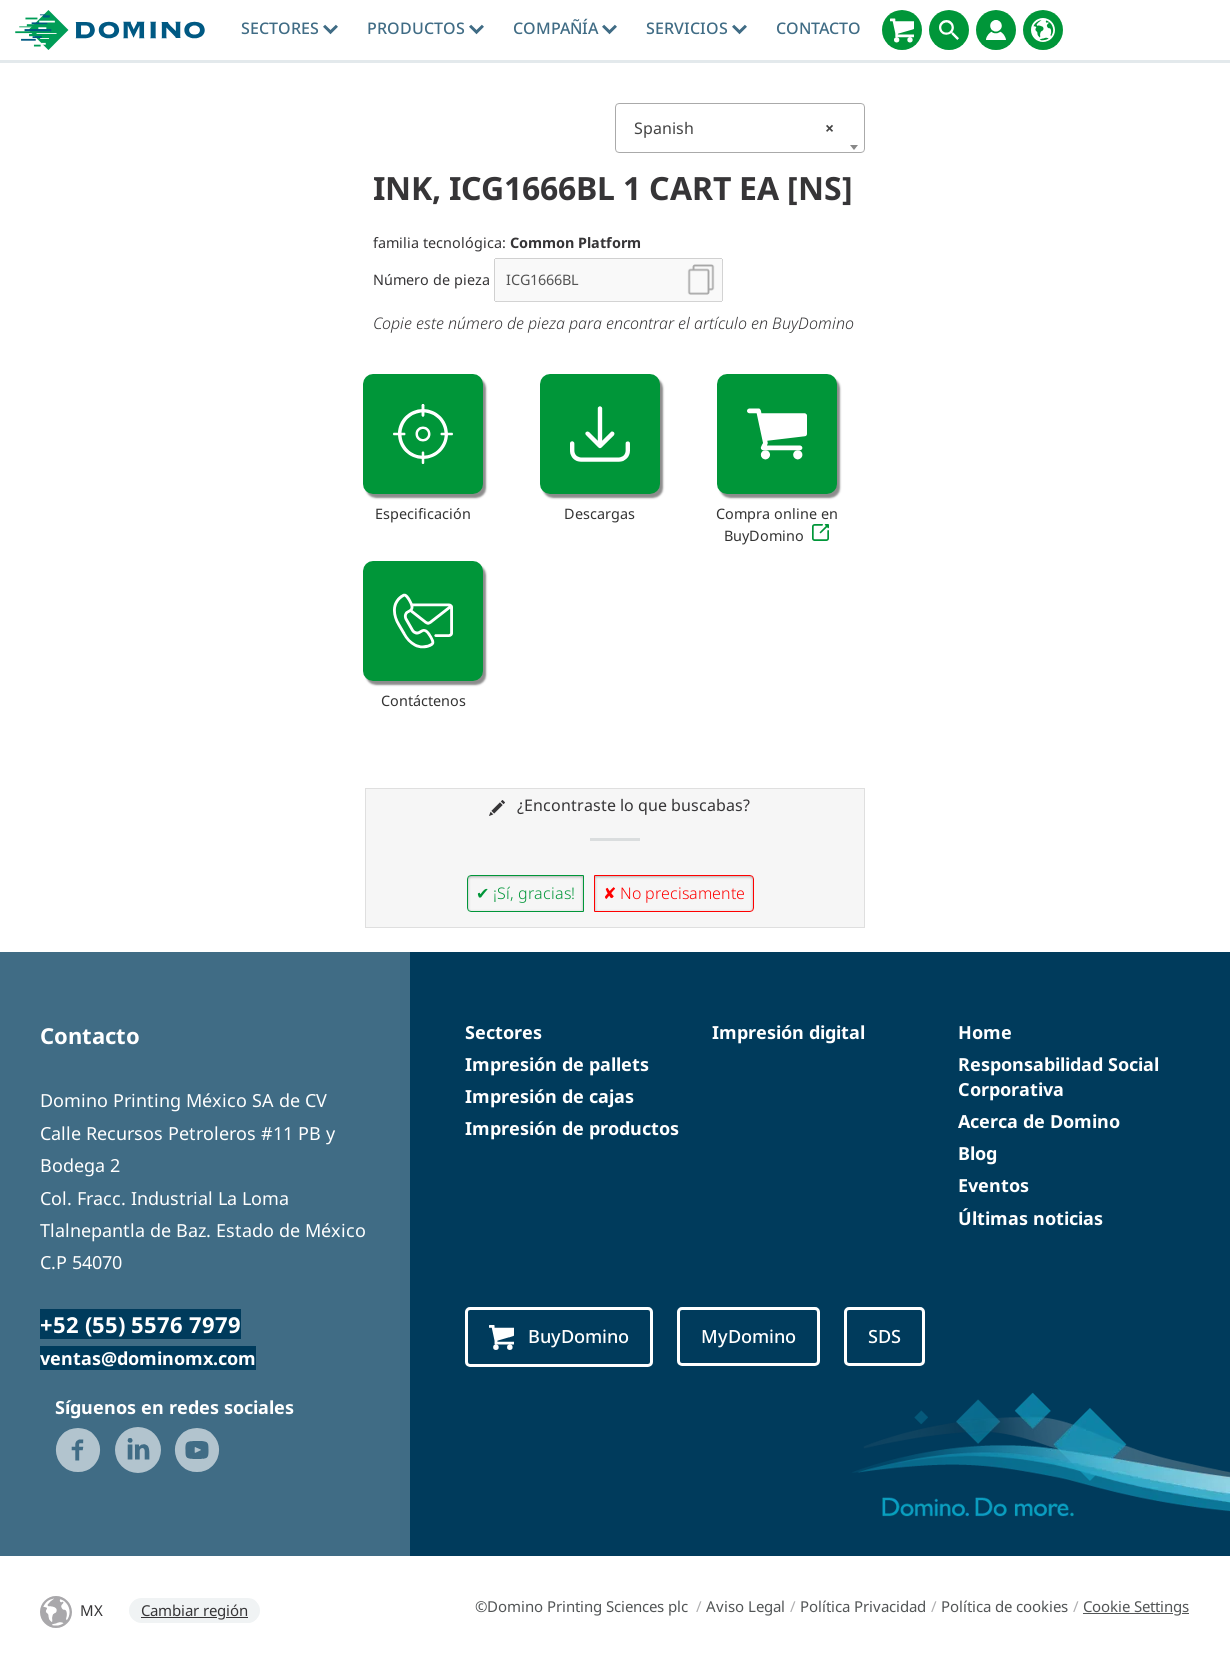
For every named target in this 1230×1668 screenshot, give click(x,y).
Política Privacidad (863, 1606)
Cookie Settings (1136, 1606)
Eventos (993, 1185)
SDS (884, 1336)
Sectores (289, 28)
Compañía (565, 28)
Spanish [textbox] (734, 128)
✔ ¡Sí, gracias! (525, 893)
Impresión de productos (572, 1128)
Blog (977, 1153)
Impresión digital (788, 1032)
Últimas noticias (1030, 1218)
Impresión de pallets (557, 1064)
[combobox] (740, 128)
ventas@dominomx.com (148, 1358)
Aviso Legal (745, 1606)
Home (985, 1032)
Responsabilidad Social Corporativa (1058, 1076)
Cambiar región (194, 1610)
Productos (425, 28)
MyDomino (748, 1336)
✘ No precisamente (674, 893)
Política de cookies (1004, 1606)
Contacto (818, 28)
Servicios (696, 28)
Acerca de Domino (1039, 1121)
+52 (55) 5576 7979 (140, 1324)
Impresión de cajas (549, 1096)
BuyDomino (559, 1337)
